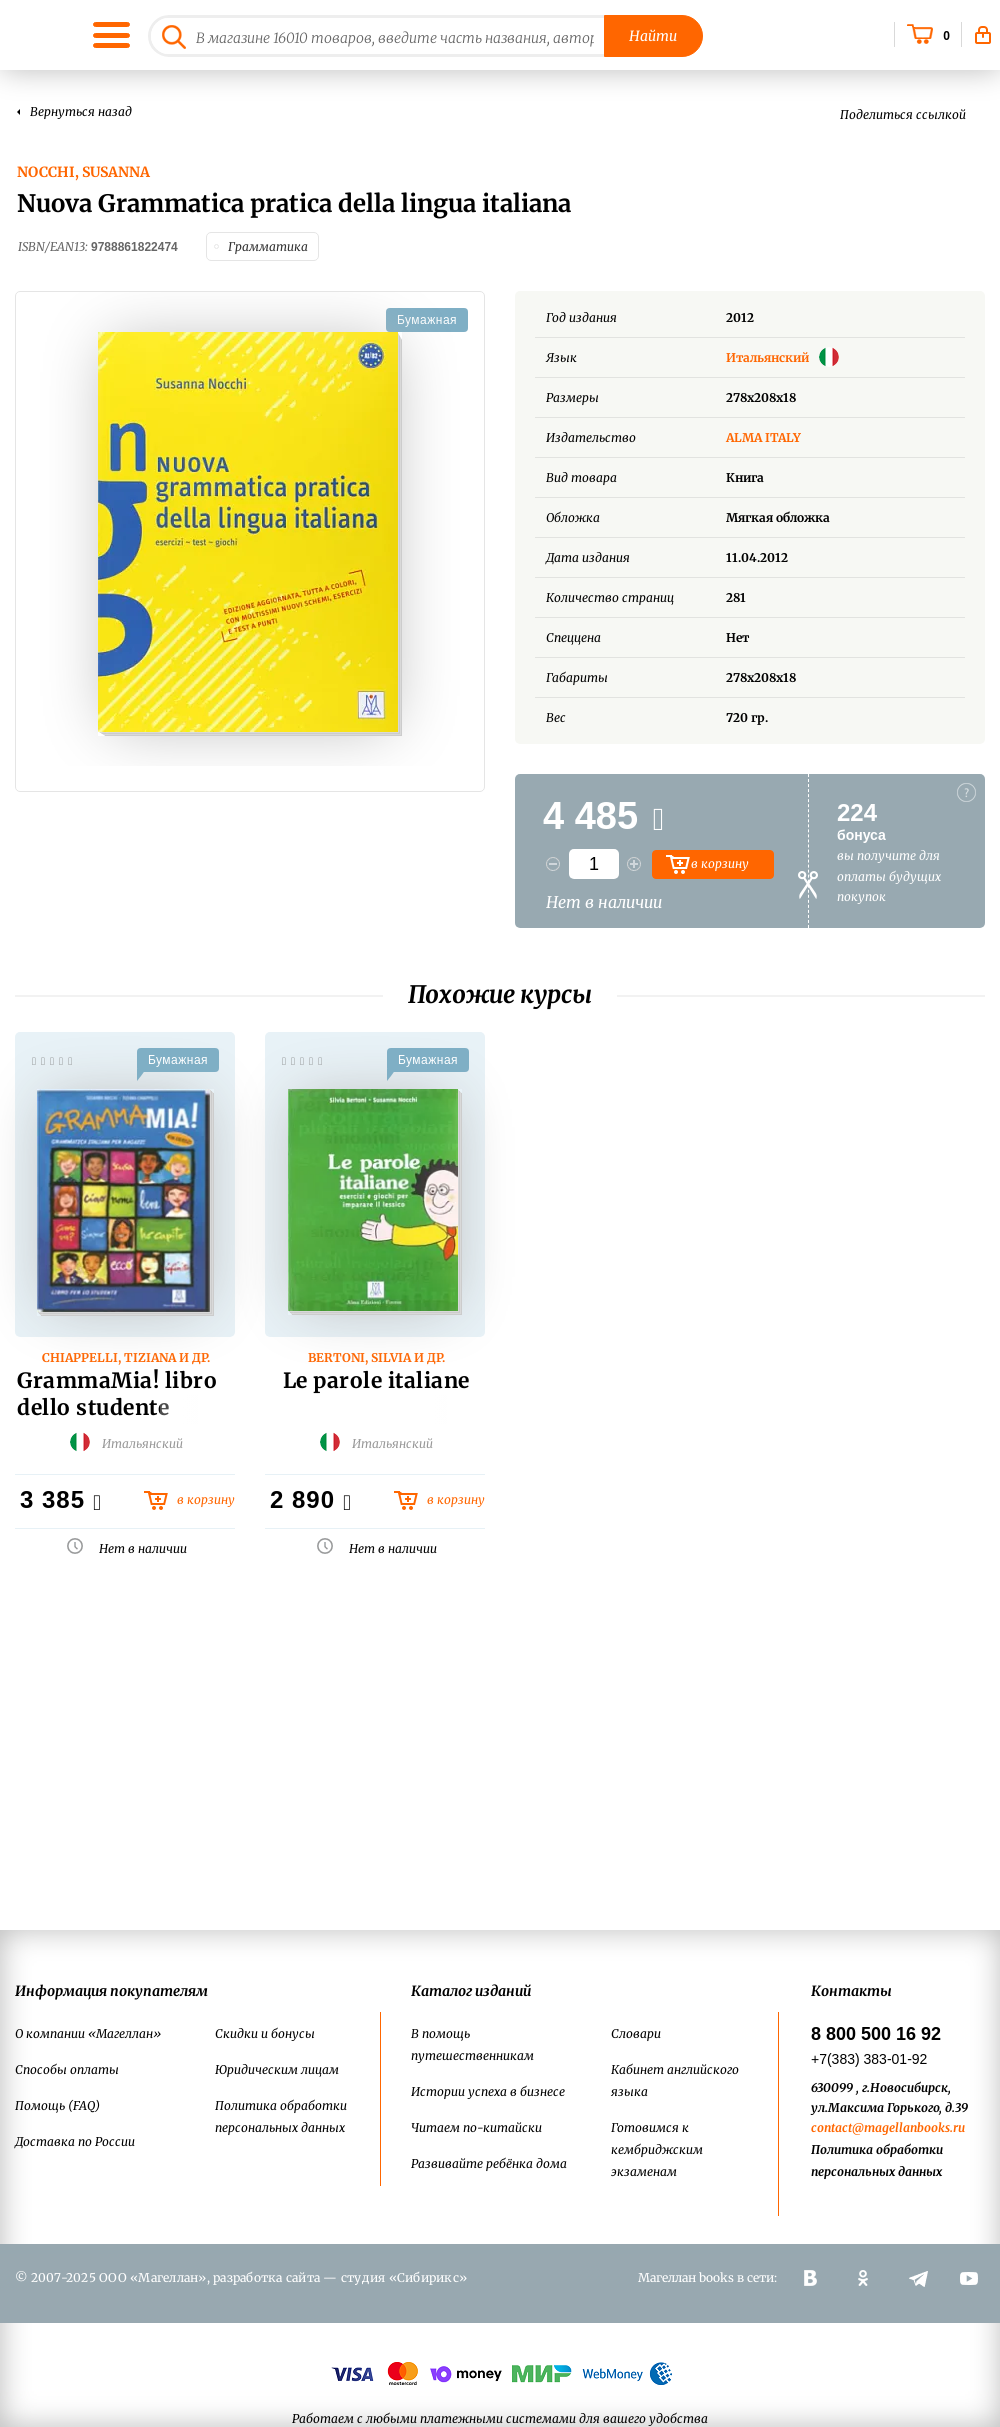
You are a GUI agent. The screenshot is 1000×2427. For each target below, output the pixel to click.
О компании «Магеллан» (88, 2033)
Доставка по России (75, 2141)
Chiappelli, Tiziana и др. (126, 1358)
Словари (636, 2033)
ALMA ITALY (763, 437)
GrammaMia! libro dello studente (117, 1394)
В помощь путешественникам (472, 2044)
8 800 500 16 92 (876, 2034)
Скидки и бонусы (265, 2033)
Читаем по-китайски (476, 2127)
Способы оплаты (67, 2069)
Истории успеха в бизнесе (488, 2091)
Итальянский (782, 357)
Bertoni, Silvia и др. (376, 1358)
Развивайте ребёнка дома (489, 2163)
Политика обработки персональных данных (281, 2116)
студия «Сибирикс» (404, 2277)
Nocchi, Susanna (83, 172)
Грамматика (268, 246)
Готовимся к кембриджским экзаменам (657, 2149)
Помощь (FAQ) (57, 2105)
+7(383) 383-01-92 (869, 2059)
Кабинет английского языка (675, 2080)
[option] (250, 534)
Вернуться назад (81, 111)
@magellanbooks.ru (908, 2127)
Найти (653, 36)
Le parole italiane (376, 1380)
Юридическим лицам (277, 2069)
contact (831, 2127)
